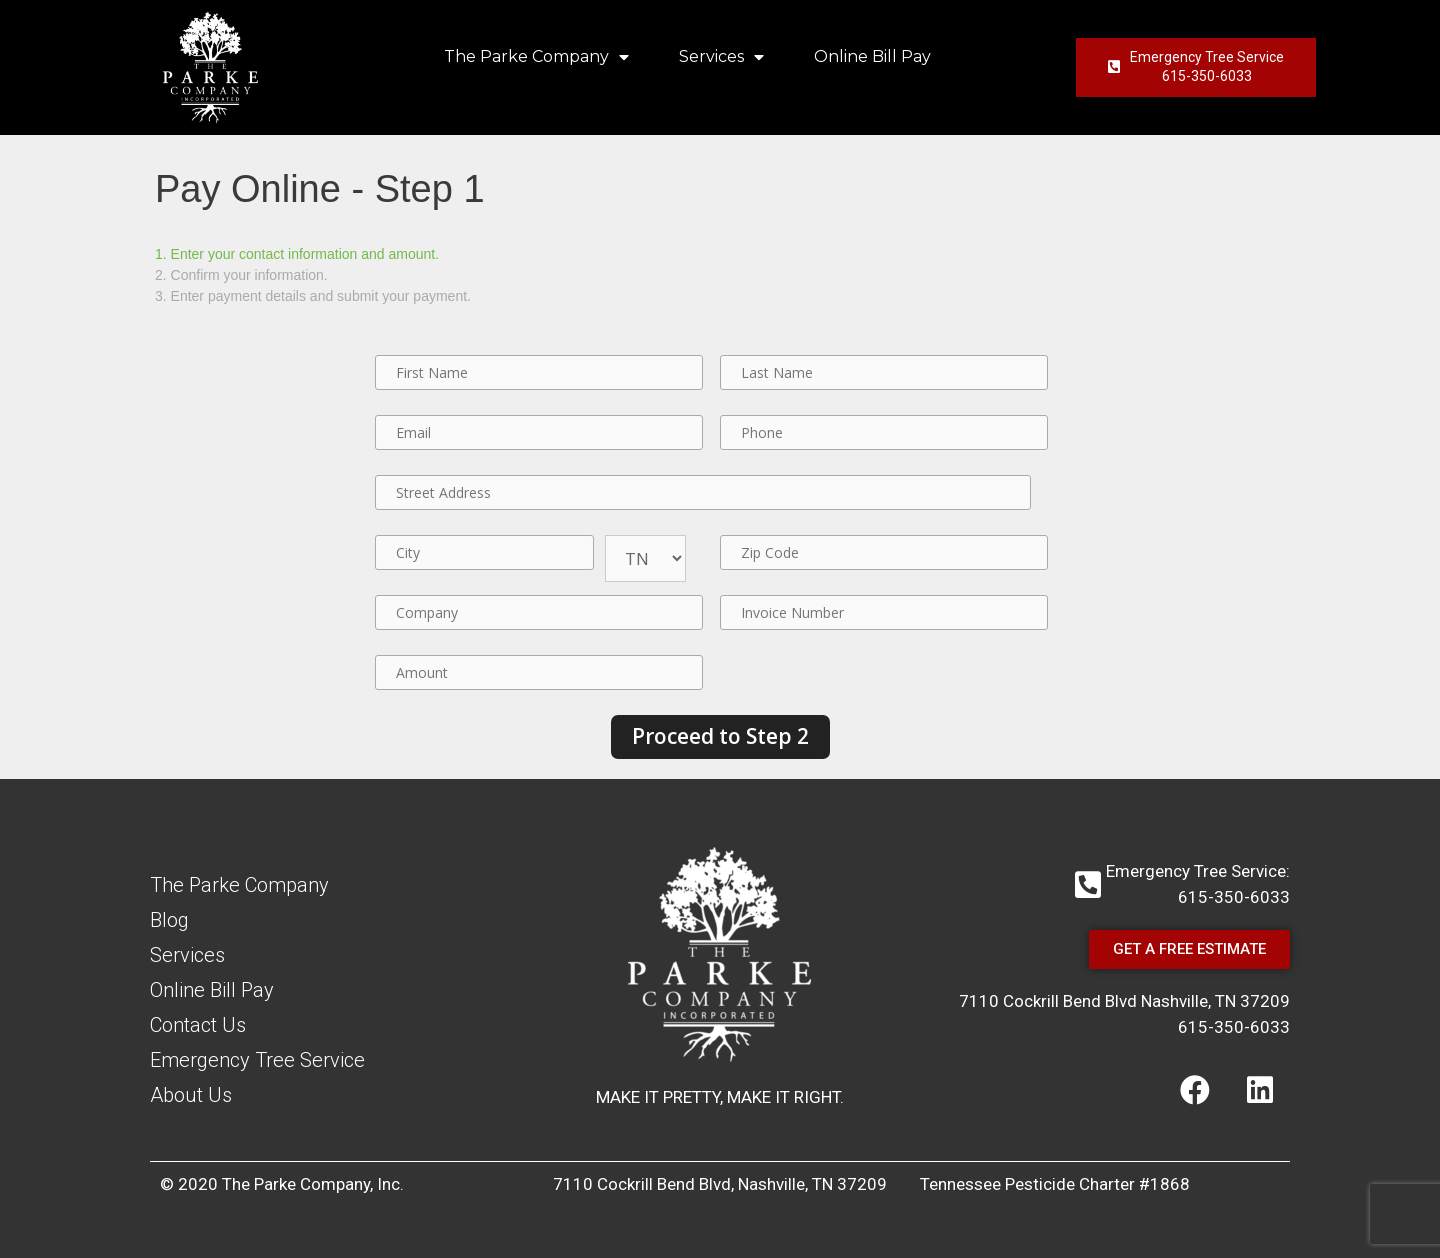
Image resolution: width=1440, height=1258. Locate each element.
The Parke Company (536, 57)
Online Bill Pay (872, 56)
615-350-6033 (1234, 1027)
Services (721, 57)
